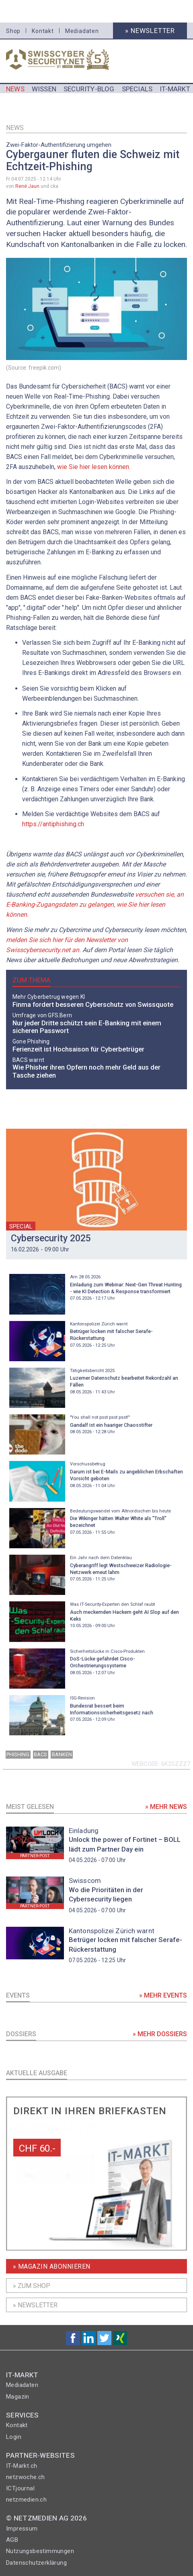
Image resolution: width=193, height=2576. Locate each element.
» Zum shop (31, 2286)
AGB (12, 2539)
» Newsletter (150, 31)
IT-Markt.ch (21, 2465)
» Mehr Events (163, 1995)
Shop (13, 31)
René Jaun (27, 186)
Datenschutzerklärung (36, 2562)
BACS (40, 1754)
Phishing (17, 1754)
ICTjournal (20, 2488)
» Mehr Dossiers (160, 2034)
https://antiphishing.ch (53, 824)
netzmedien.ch (26, 2499)
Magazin (17, 2396)
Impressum (22, 2528)
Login (13, 2436)
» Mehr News (166, 1807)
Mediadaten (82, 31)
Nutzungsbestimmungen (40, 2551)
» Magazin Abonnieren (51, 2266)
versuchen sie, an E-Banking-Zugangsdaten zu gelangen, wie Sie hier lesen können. (95, 904)
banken (62, 1754)
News (15, 128)
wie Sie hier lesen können (93, 467)
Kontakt (43, 31)
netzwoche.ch (25, 2477)
